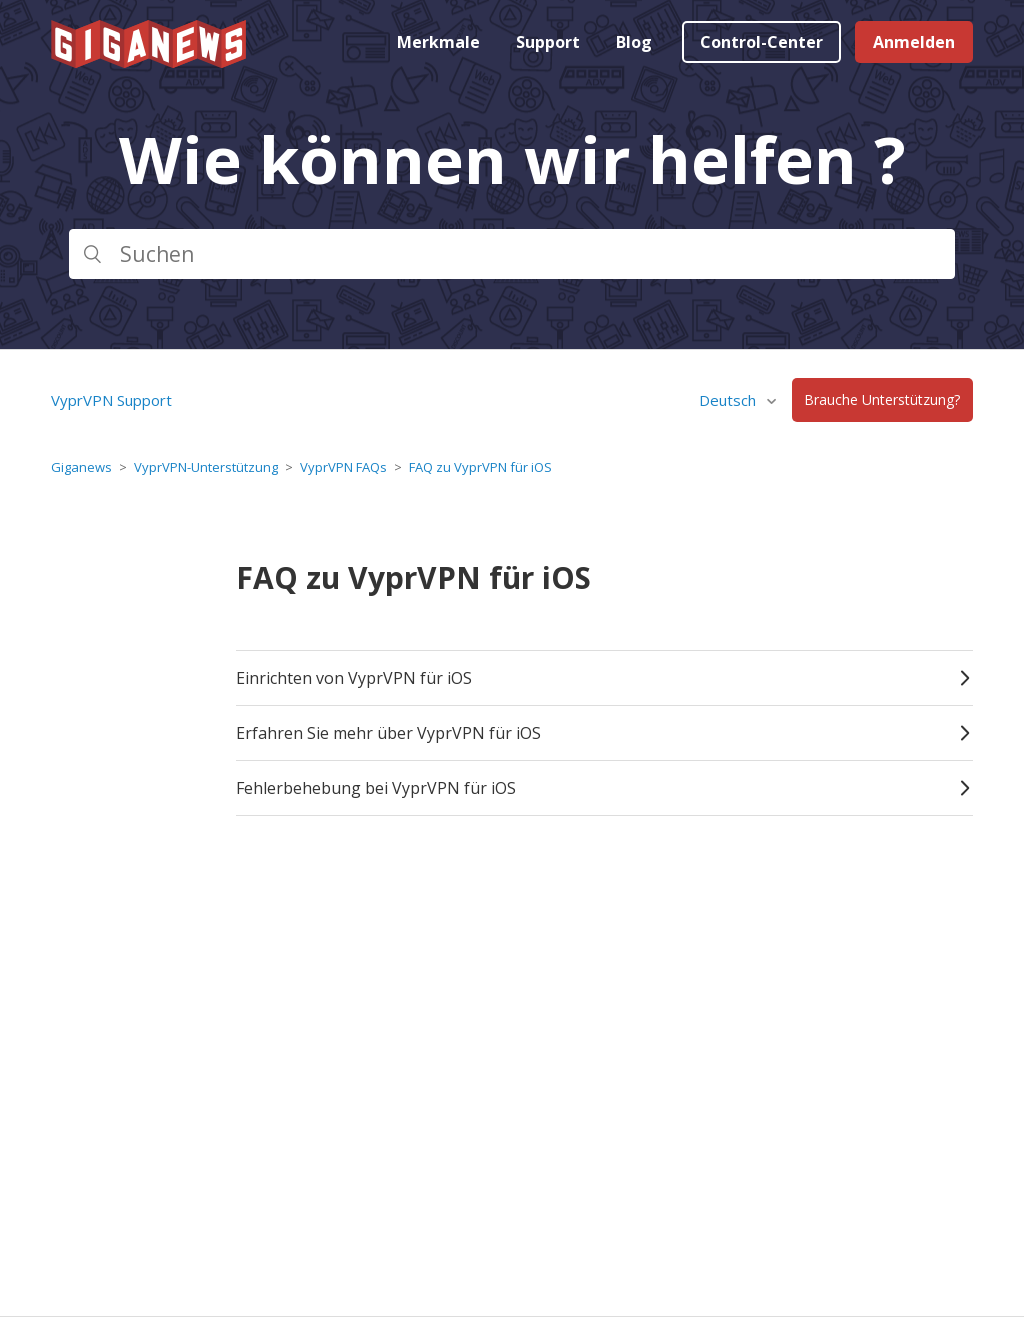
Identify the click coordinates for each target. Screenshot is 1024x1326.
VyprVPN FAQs (343, 467)
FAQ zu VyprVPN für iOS (480, 467)
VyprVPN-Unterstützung (206, 467)
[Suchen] (512, 254)
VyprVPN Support (111, 400)
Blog (634, 42)
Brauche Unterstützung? (882, 400)
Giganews (81, 467)
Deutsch (729, 400)
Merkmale (438, 42)
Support (548, 42)
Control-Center (761, 42)
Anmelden (914, 42)
